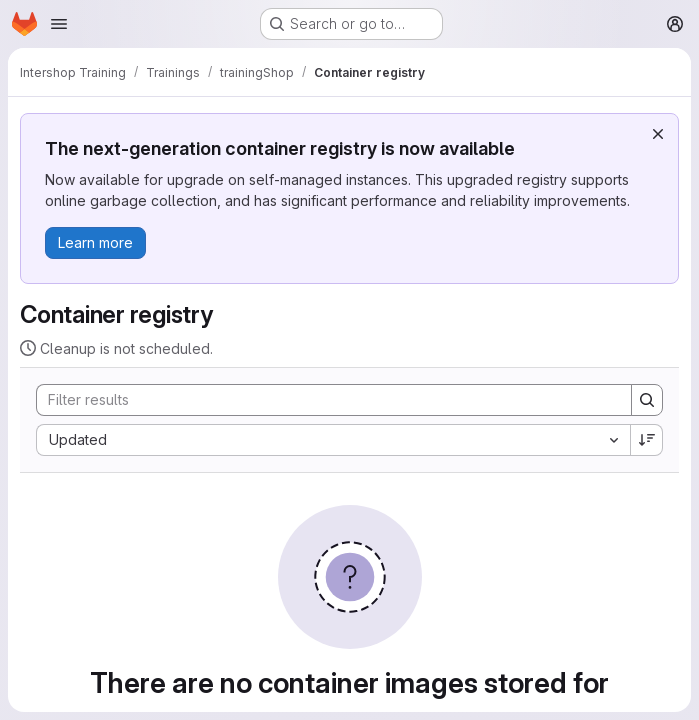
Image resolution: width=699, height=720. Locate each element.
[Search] (324, 400)
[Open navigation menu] (59, 24)
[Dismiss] (658, 134)
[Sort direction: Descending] (647, 440)
